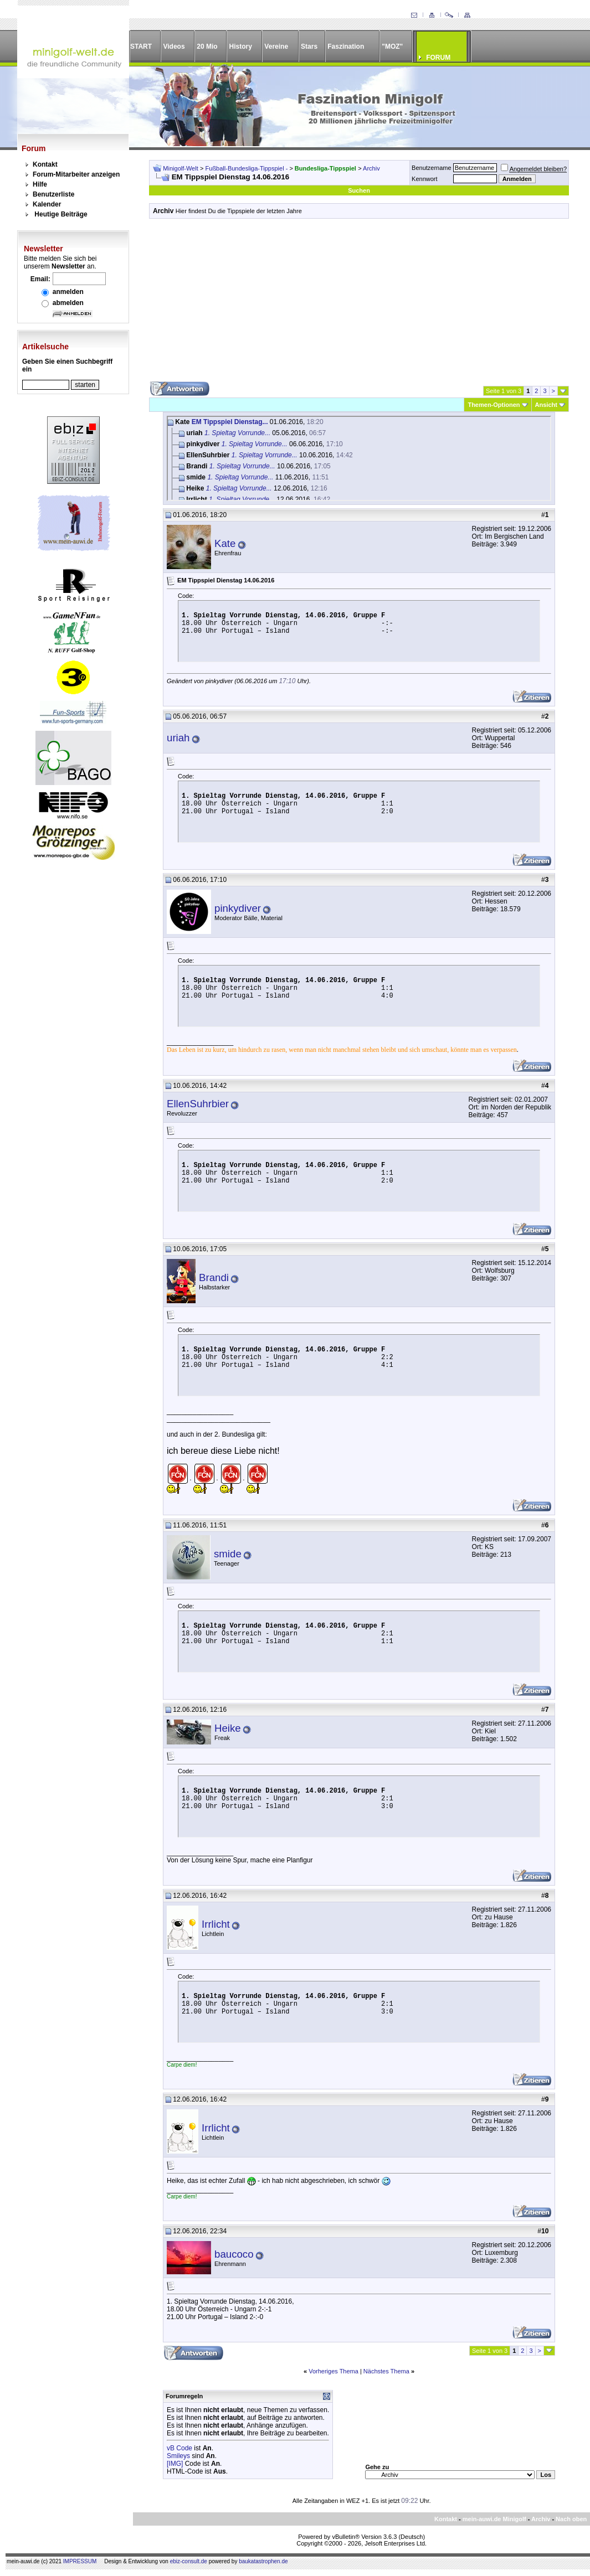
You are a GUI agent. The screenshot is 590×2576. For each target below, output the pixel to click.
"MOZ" (392, 46)
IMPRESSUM (80, 2561)
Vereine (276, 46)
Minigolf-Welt (180, 168)
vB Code (179, 2448)
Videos (173, 46)
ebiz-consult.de (188, 2561)
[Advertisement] (359, 303)
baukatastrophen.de (263, 2561)
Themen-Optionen (494, 404)
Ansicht (546, 404)
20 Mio (207, 46)
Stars (309, 46)
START (141, 46)
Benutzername (432, 167)
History (240, 46)
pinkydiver (237, 908)
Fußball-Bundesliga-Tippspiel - (248, 168)
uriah (178, 738)
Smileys (178, 2456)
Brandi (214, 1277)
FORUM (438, 57)
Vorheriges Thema (333, 2371)
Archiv (371, 168)
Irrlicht (216, 1924)
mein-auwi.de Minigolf (494, 2519)
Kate (224, 543)
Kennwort (424, 178)
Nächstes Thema (386, 2371)
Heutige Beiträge (60, 214)
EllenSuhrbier (198, 1103)
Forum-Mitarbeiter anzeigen (76, 174)
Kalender (47, 204)
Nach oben (571, 2519)
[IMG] (175, 2463)
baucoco (234, 2254)
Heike (227, 1728)
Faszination (345, 46)
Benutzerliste (53, 194)
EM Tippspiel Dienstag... (230, 422)
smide (228, 1554)
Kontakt (45, 164)
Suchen (359, 190)
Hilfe (40, 184)
